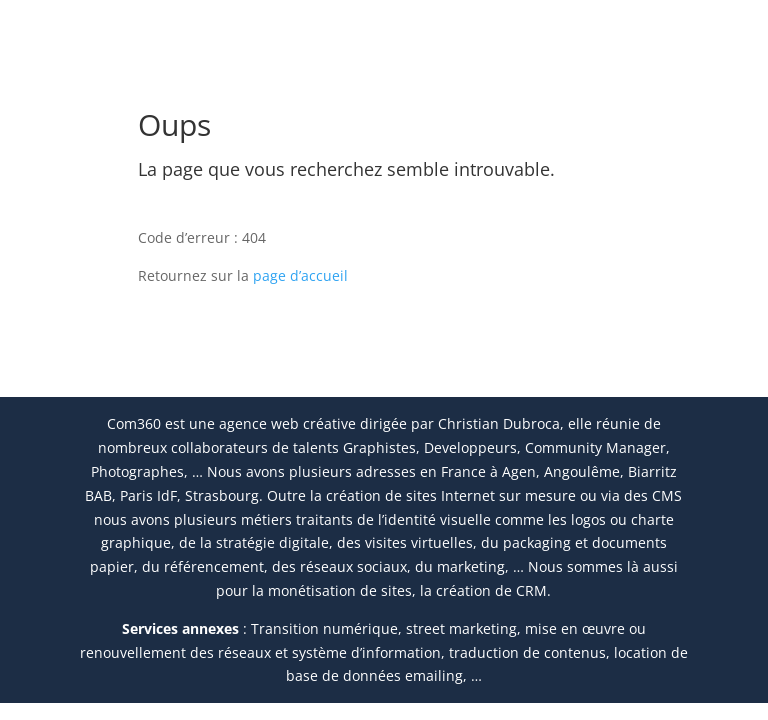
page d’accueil (300, 275)
